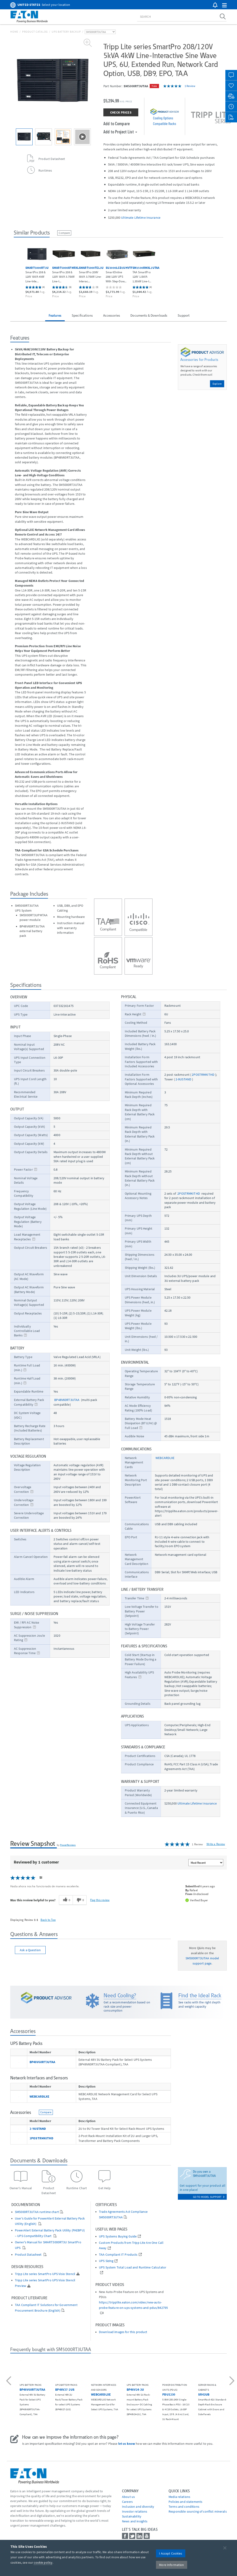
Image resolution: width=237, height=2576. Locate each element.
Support (184, 315)
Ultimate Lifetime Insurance (140, 217)
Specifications (82, 315)
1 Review (190, 86)
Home (14, 31)
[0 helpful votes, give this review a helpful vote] (66, 1900)
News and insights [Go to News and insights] (134, 2521)
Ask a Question (30, 1950)
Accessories (111, 315)
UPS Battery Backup (66, 31)
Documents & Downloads (148, 315)
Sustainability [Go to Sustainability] (131, 2516)
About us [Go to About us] (128, 2497)
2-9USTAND (183, 1079)
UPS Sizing (106, 2261)
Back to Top (48, 1920)
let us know (126, 2443)
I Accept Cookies (170, 2553)
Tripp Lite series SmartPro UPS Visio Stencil (45, 2274)
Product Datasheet (28, 2255)
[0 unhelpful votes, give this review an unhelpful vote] (80, 1900)
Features (55, 315)
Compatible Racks (164, 123)
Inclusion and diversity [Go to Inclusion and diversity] (138, 2506)
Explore (217, 383)
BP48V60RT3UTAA (66, 1400)
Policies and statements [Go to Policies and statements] (185, 2502)
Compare (64, 233)
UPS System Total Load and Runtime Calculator (132, 2267)
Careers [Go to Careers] (127, 2502)
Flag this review (99, 1900)
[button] (224, 5)
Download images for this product (123, 2332)
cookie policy (43, 2562)
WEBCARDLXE (165, 1458)
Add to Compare (116, 123)
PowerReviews (68, 1844)
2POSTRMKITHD (203, 1075)
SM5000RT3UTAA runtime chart (37, 2212)
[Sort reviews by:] (205, 1862)
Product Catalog (35, 31)
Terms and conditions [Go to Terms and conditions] (184, 2506)
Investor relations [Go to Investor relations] (134, 2511)
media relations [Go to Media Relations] (179, 2497)
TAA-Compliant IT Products (118, 2255)
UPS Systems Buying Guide (118, 2236)
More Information (171, 2565)
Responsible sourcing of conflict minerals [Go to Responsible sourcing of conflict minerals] (198, 2511)
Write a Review (216, 1844)
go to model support (208, 2197)
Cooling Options (163, 118)
